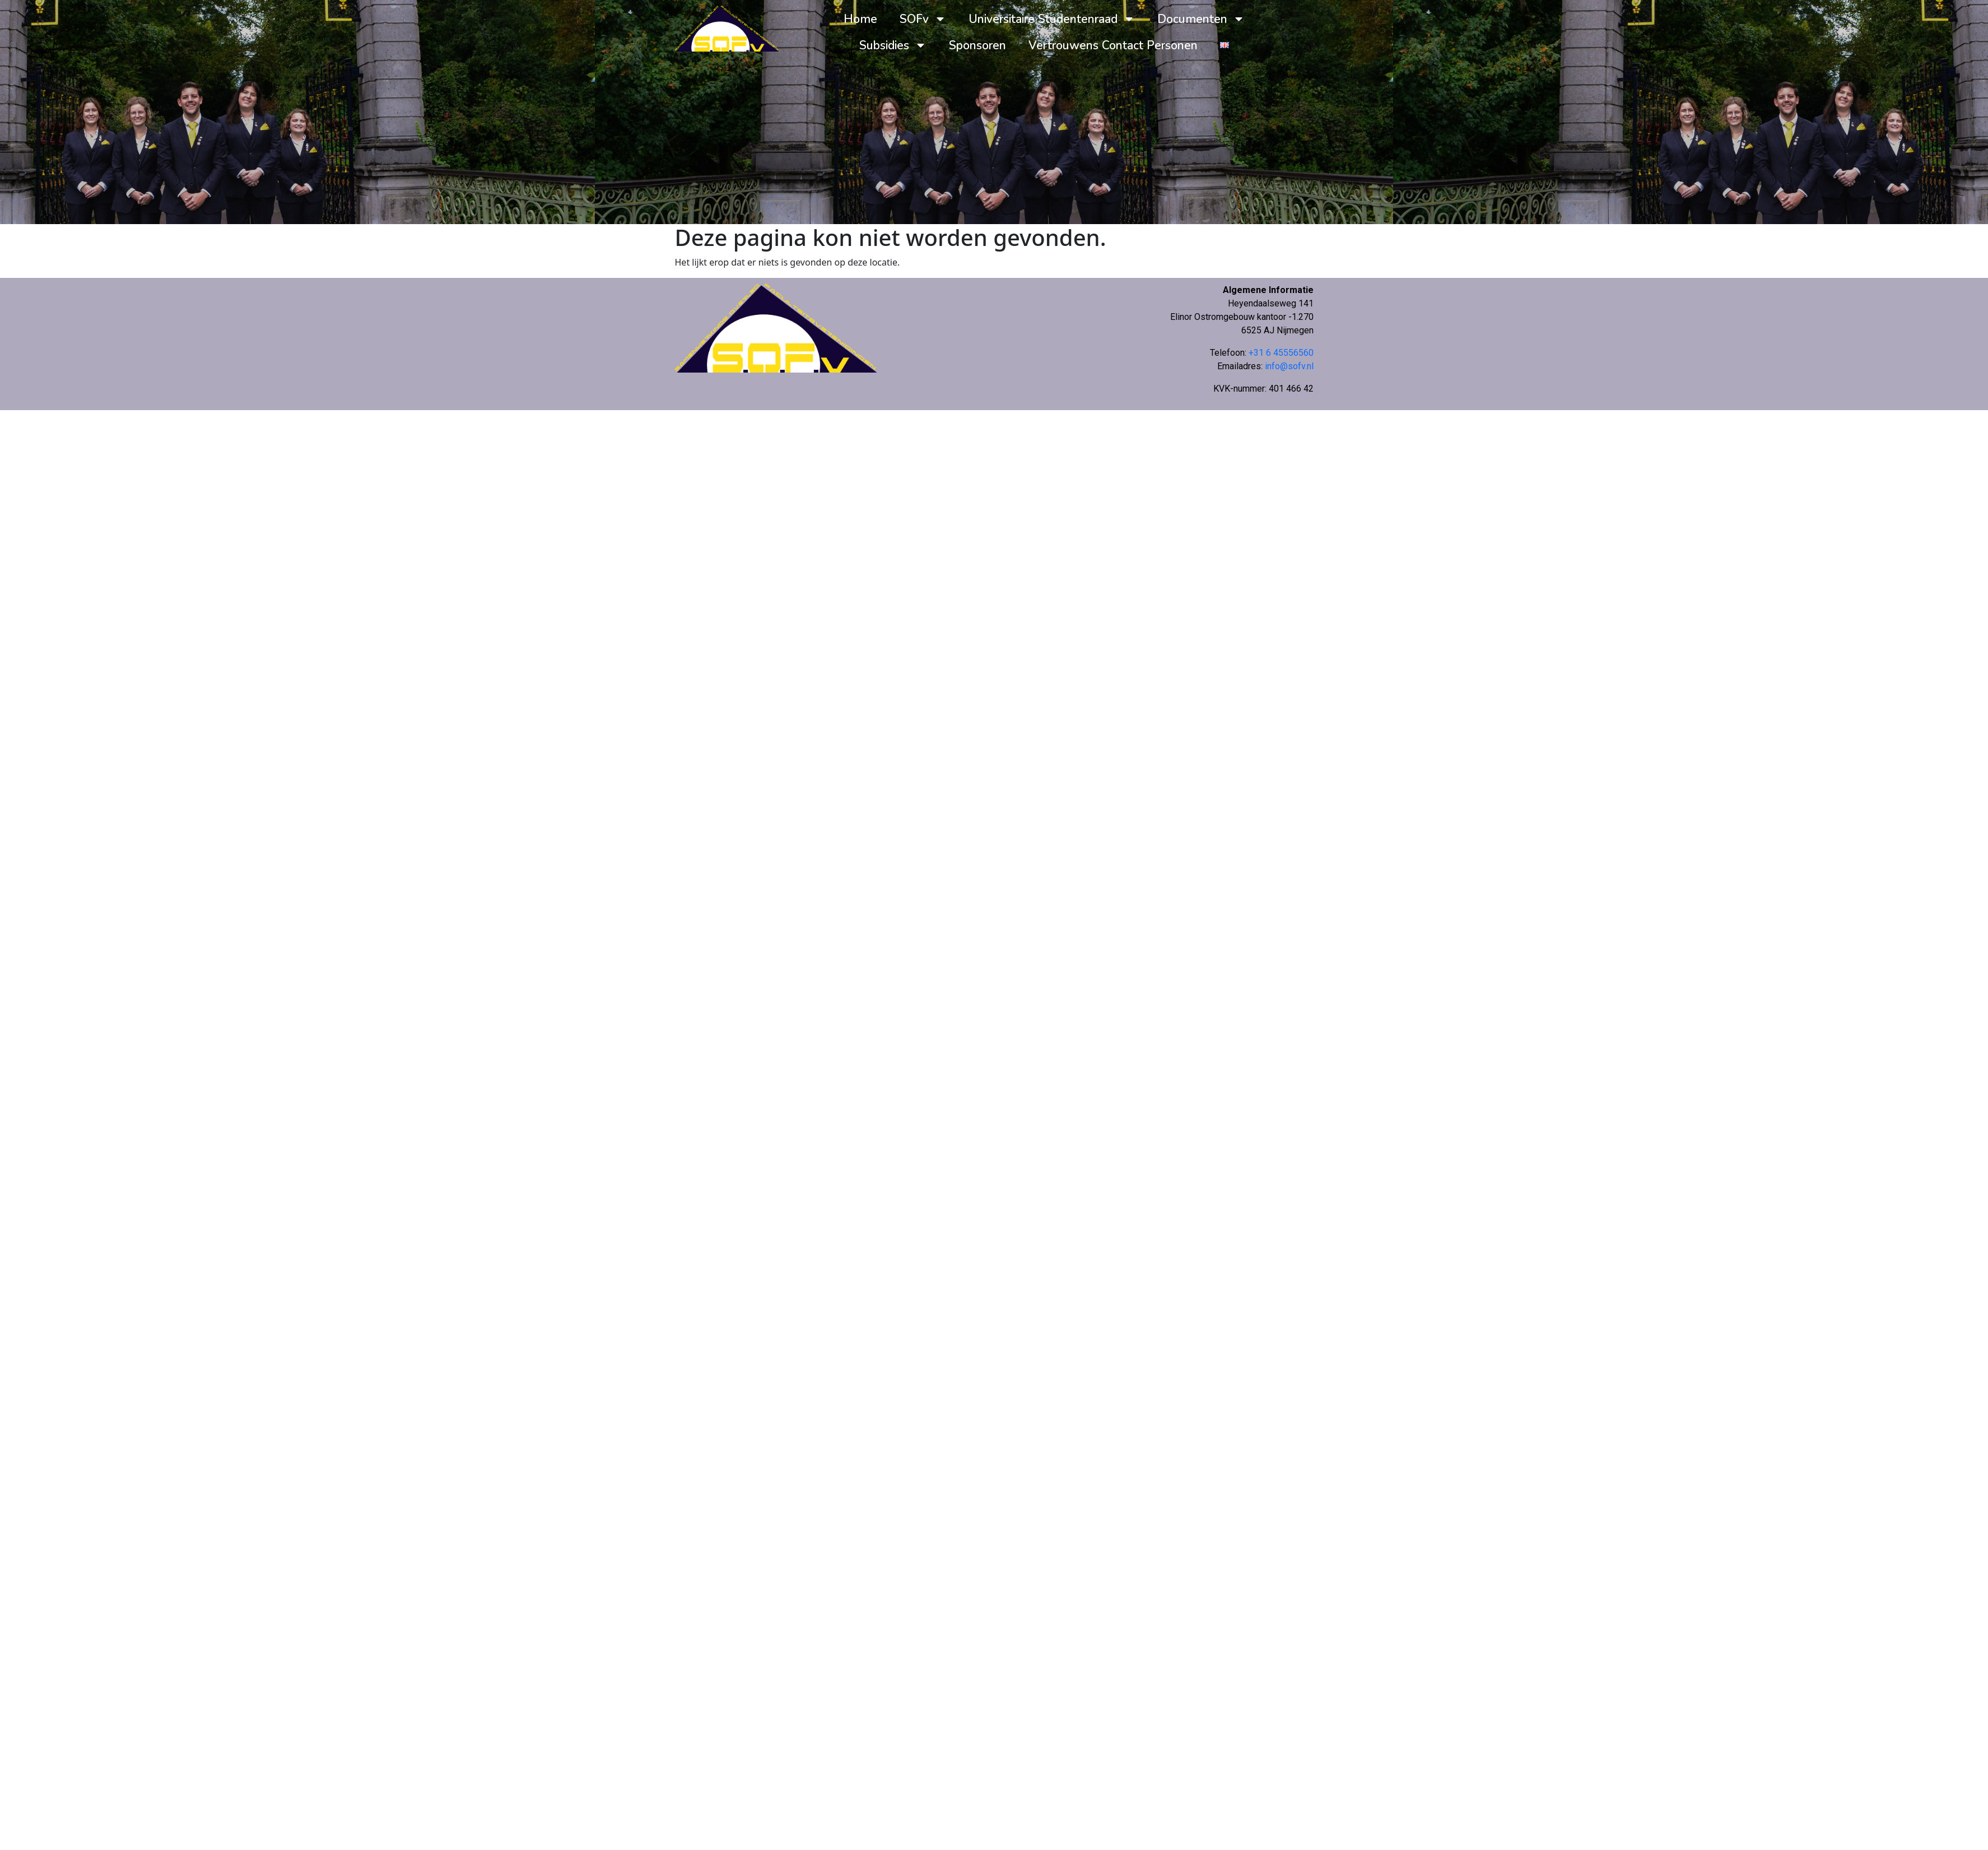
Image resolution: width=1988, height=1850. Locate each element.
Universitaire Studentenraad (1052, 18)
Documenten (1201, 18)
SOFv (923, 18)
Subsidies (893, 45)
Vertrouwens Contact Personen (1113, 45)
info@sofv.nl (1289, 366)
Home (860, 19)
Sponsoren (977, 45)
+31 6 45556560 (1281, 352)
